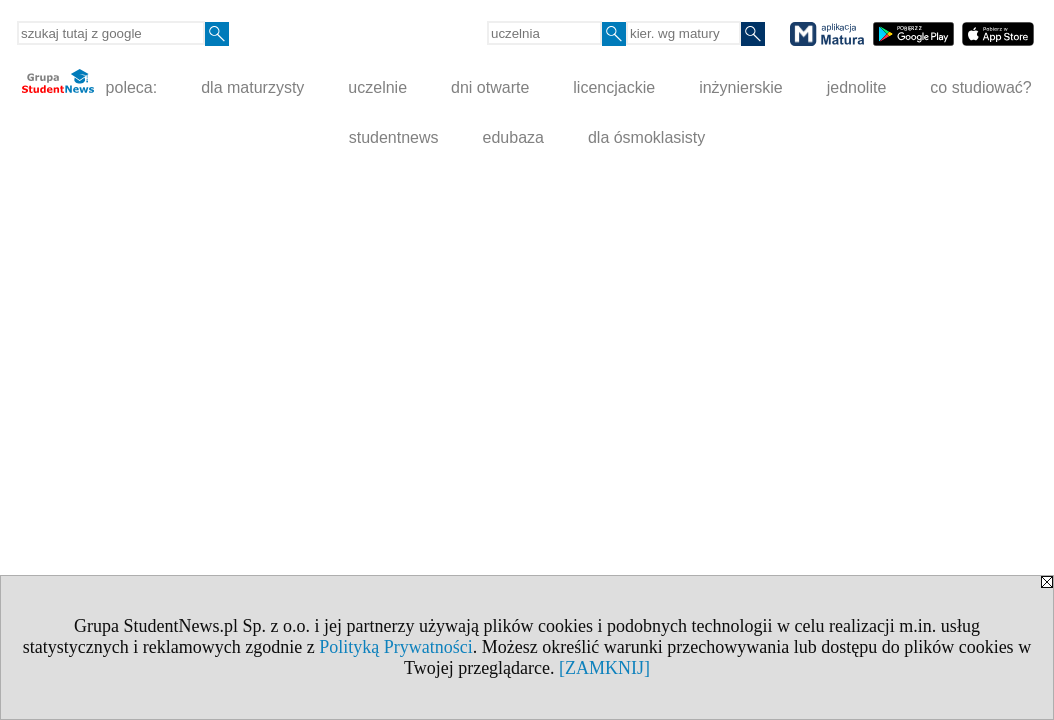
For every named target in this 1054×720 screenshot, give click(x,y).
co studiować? (980, 87)
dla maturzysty (252, 87)
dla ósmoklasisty (646, 137)
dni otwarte (490, 87)
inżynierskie (741, 87)
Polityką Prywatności (396, 647)
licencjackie (614, 87)
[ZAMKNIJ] (604, 668)
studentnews (394, 137)
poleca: (89, 82)
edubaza (513, 137)
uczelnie (377, 87)
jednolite (857, 87)
